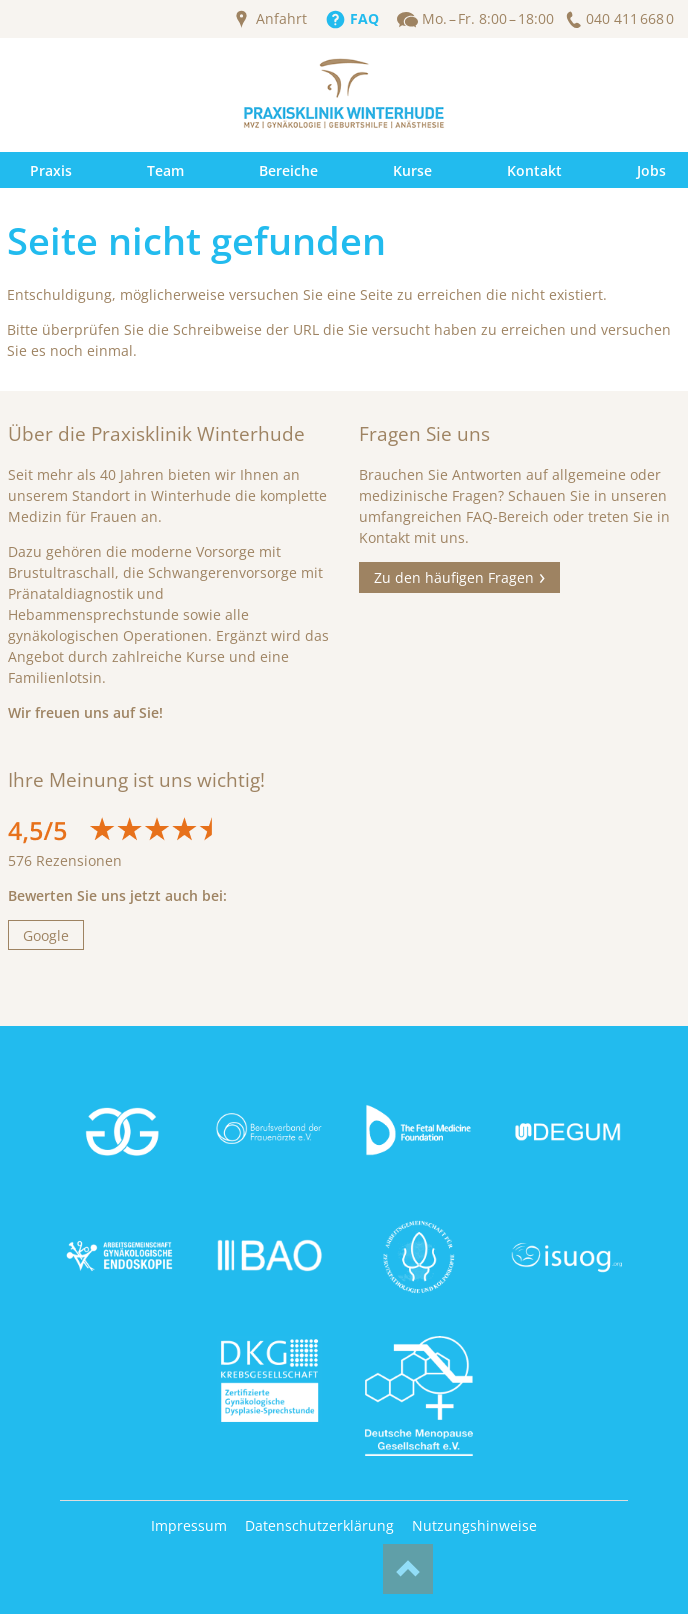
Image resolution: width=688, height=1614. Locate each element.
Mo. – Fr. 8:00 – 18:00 (488, 19)
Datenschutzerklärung (319, 1525)
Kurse (412, 170)
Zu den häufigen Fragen (454, 577)
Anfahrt (281, 19)
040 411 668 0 (630, 19)
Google (46, 935)
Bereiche (288, 170)
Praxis (51, 170)
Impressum (189, 1525)
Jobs (651, 170)
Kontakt (534, 170)
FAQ (364, 19)
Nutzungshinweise (474, 1525)
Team (165, 170)
